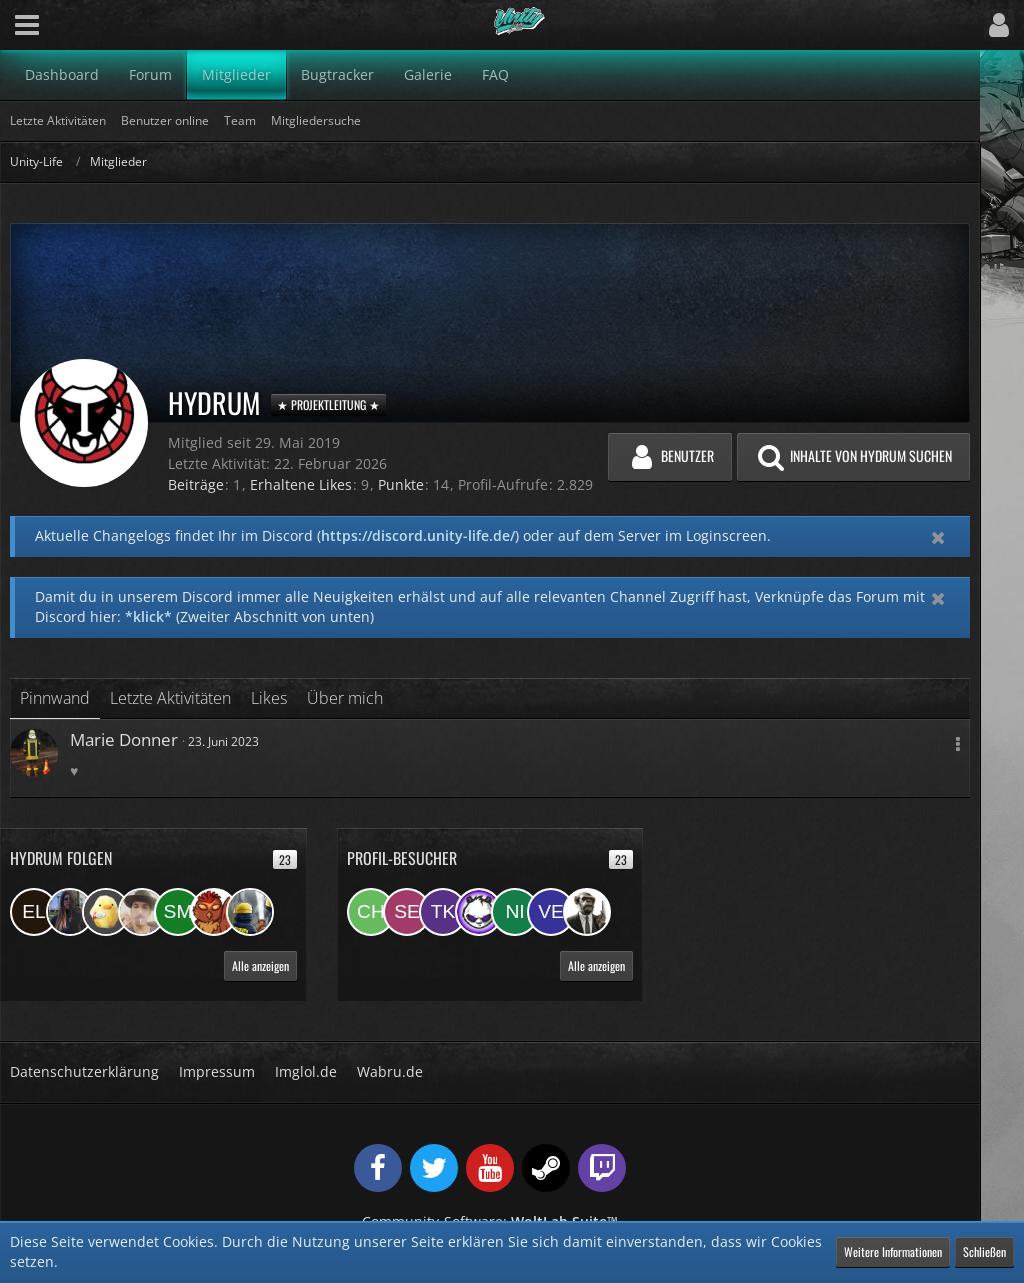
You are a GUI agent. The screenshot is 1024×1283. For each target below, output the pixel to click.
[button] (27, 25)
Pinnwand (55, 698)
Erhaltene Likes (301, 484)
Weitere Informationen (893, 1251)
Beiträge (196, 484)
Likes (269, 698)
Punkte (401, 484)
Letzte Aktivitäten (170, 698)
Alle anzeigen (260, 965)
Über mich (345, 698)
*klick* (148, 616)
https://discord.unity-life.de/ (418, 535)
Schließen (984, 1251)
